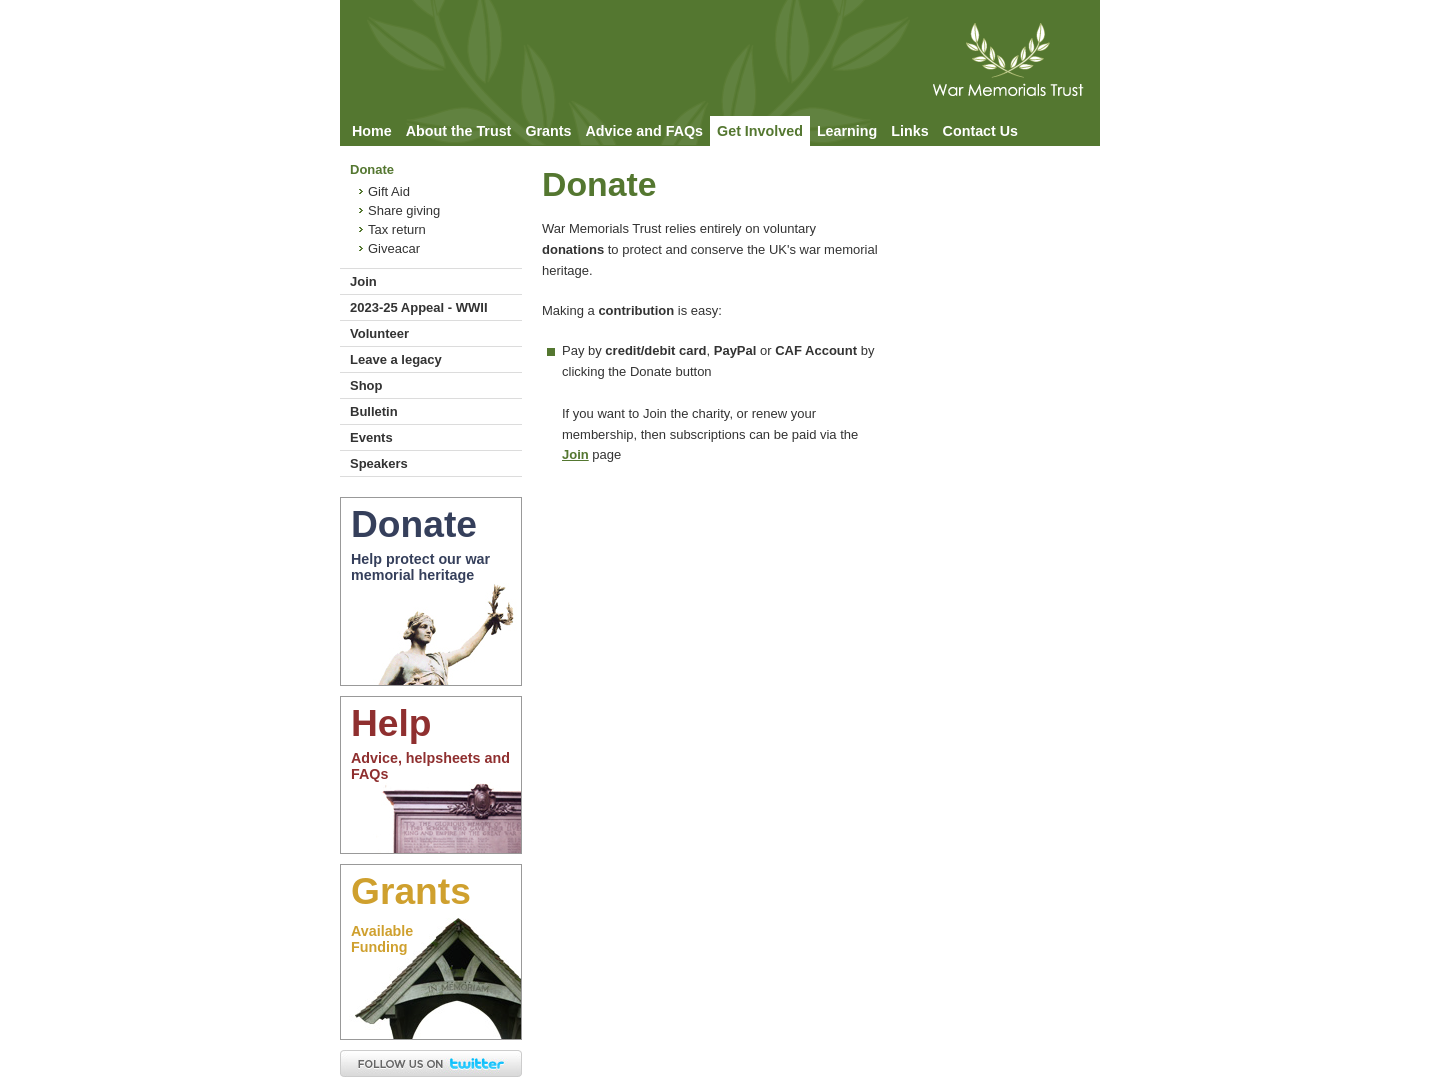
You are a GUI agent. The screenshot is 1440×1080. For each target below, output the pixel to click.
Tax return (397, 229)
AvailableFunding (382, 939)
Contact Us (980, 131)
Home (372, 131)
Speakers (379, 463)
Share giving (404, 210)
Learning (847, 131)
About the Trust (459, 131)
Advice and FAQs (644, 131)
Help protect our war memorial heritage (420, 567)
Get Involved (760, 131)
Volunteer (379, 333)
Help (391, 723)
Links (909, 131)
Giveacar (394, 248)
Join (363, 281)
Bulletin (374, 411)
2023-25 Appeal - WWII (419, 307)
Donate (372, 169)
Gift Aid (389, 191)
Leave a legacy (396, 359)
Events (371, 437)
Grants (548, 131)
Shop (366, 385)
